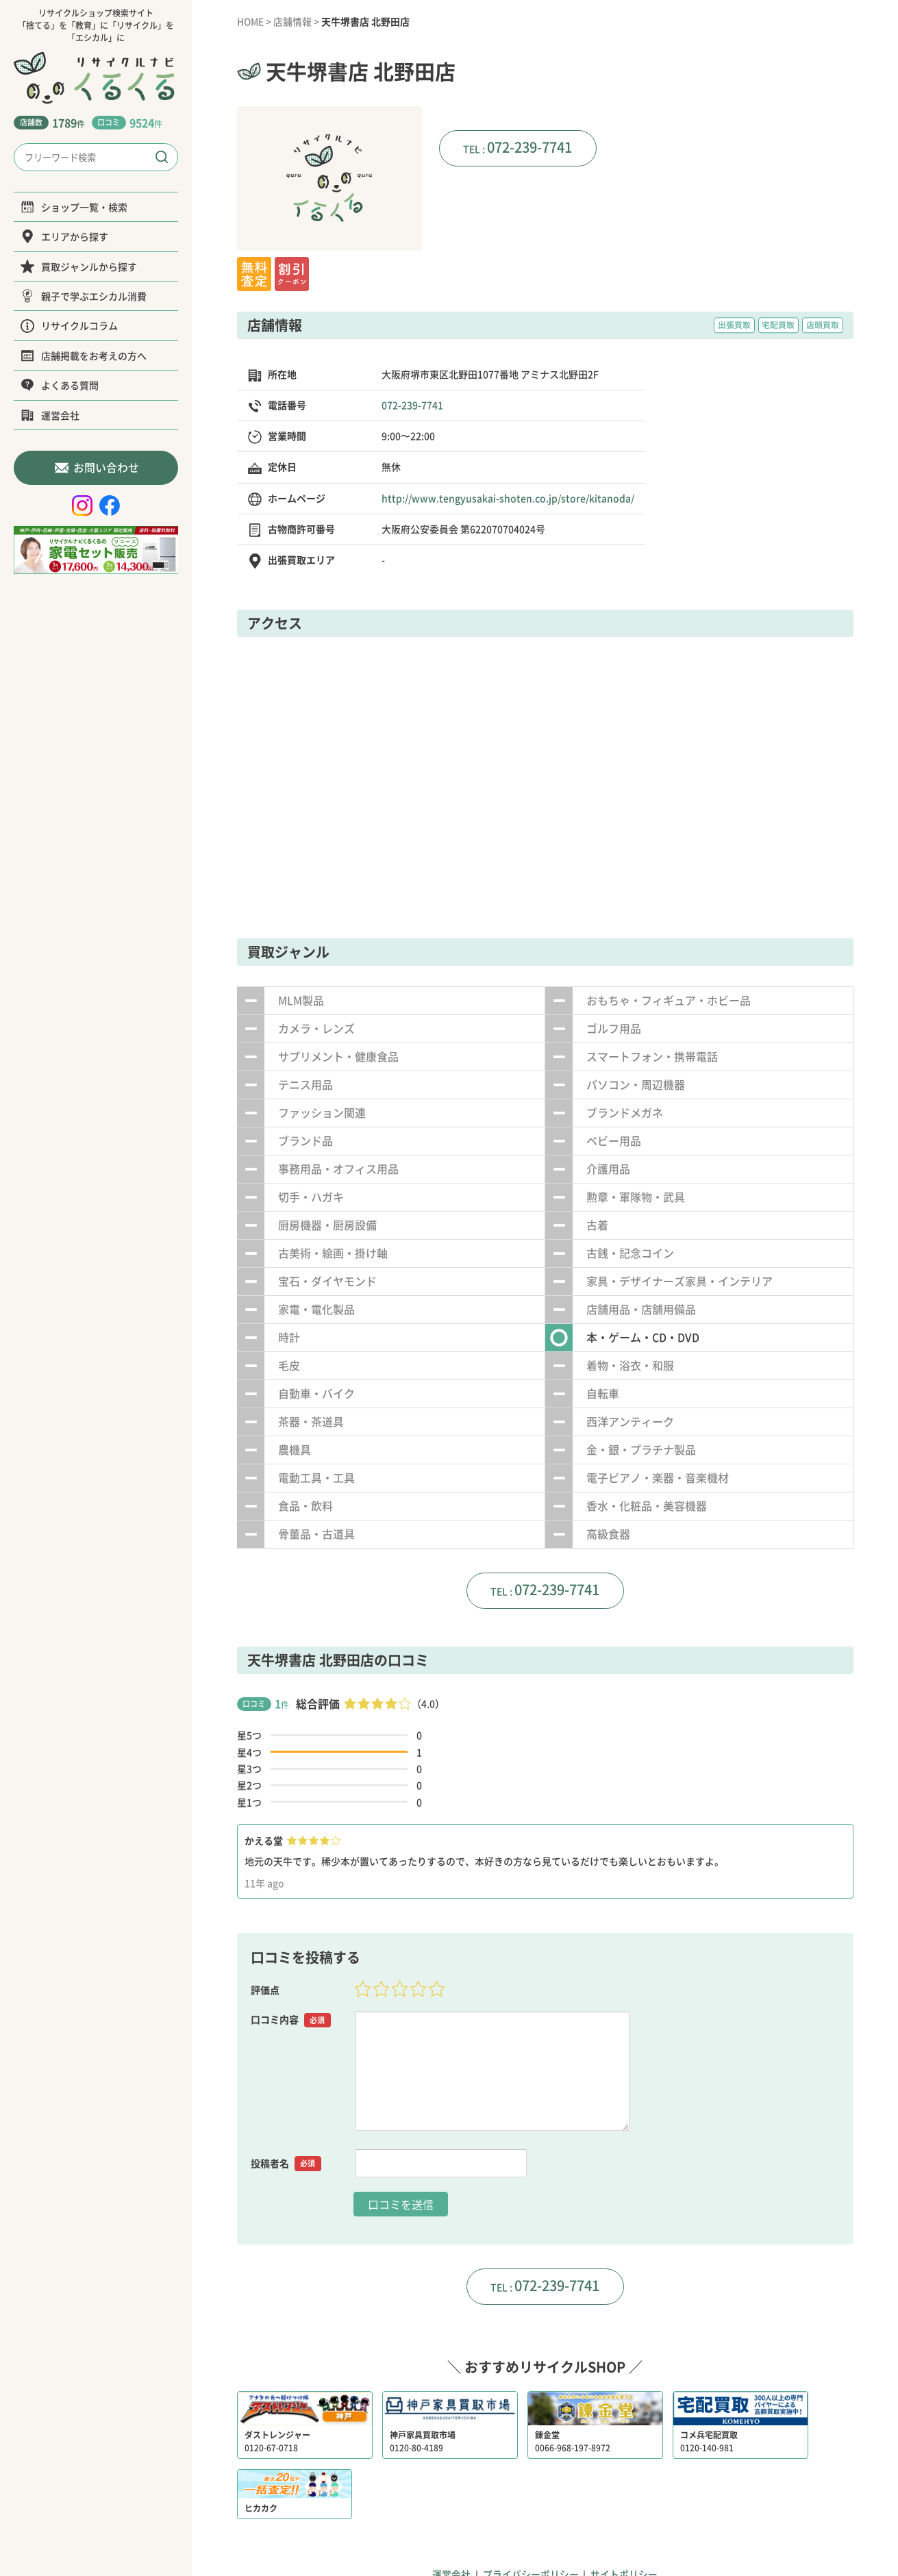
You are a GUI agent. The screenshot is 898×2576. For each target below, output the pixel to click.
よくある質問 (60, 385)
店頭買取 (822, 324)
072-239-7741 (529, 147)
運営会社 (50, 415)
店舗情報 (294, 21)
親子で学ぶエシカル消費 (84, 296)
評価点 (265, 1990)
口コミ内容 (291, 2020)
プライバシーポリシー (531, 2511)
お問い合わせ (96, 467)
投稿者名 (286, 2163)
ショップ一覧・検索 (74, 207)
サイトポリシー (624, 2511)
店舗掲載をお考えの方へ (84, 355)
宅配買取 (778, 324)
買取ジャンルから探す (79, 266)
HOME (251, 21)
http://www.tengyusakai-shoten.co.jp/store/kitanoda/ (508, 497)
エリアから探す (64, 236)
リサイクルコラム (69, 325)
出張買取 (734, 324)
